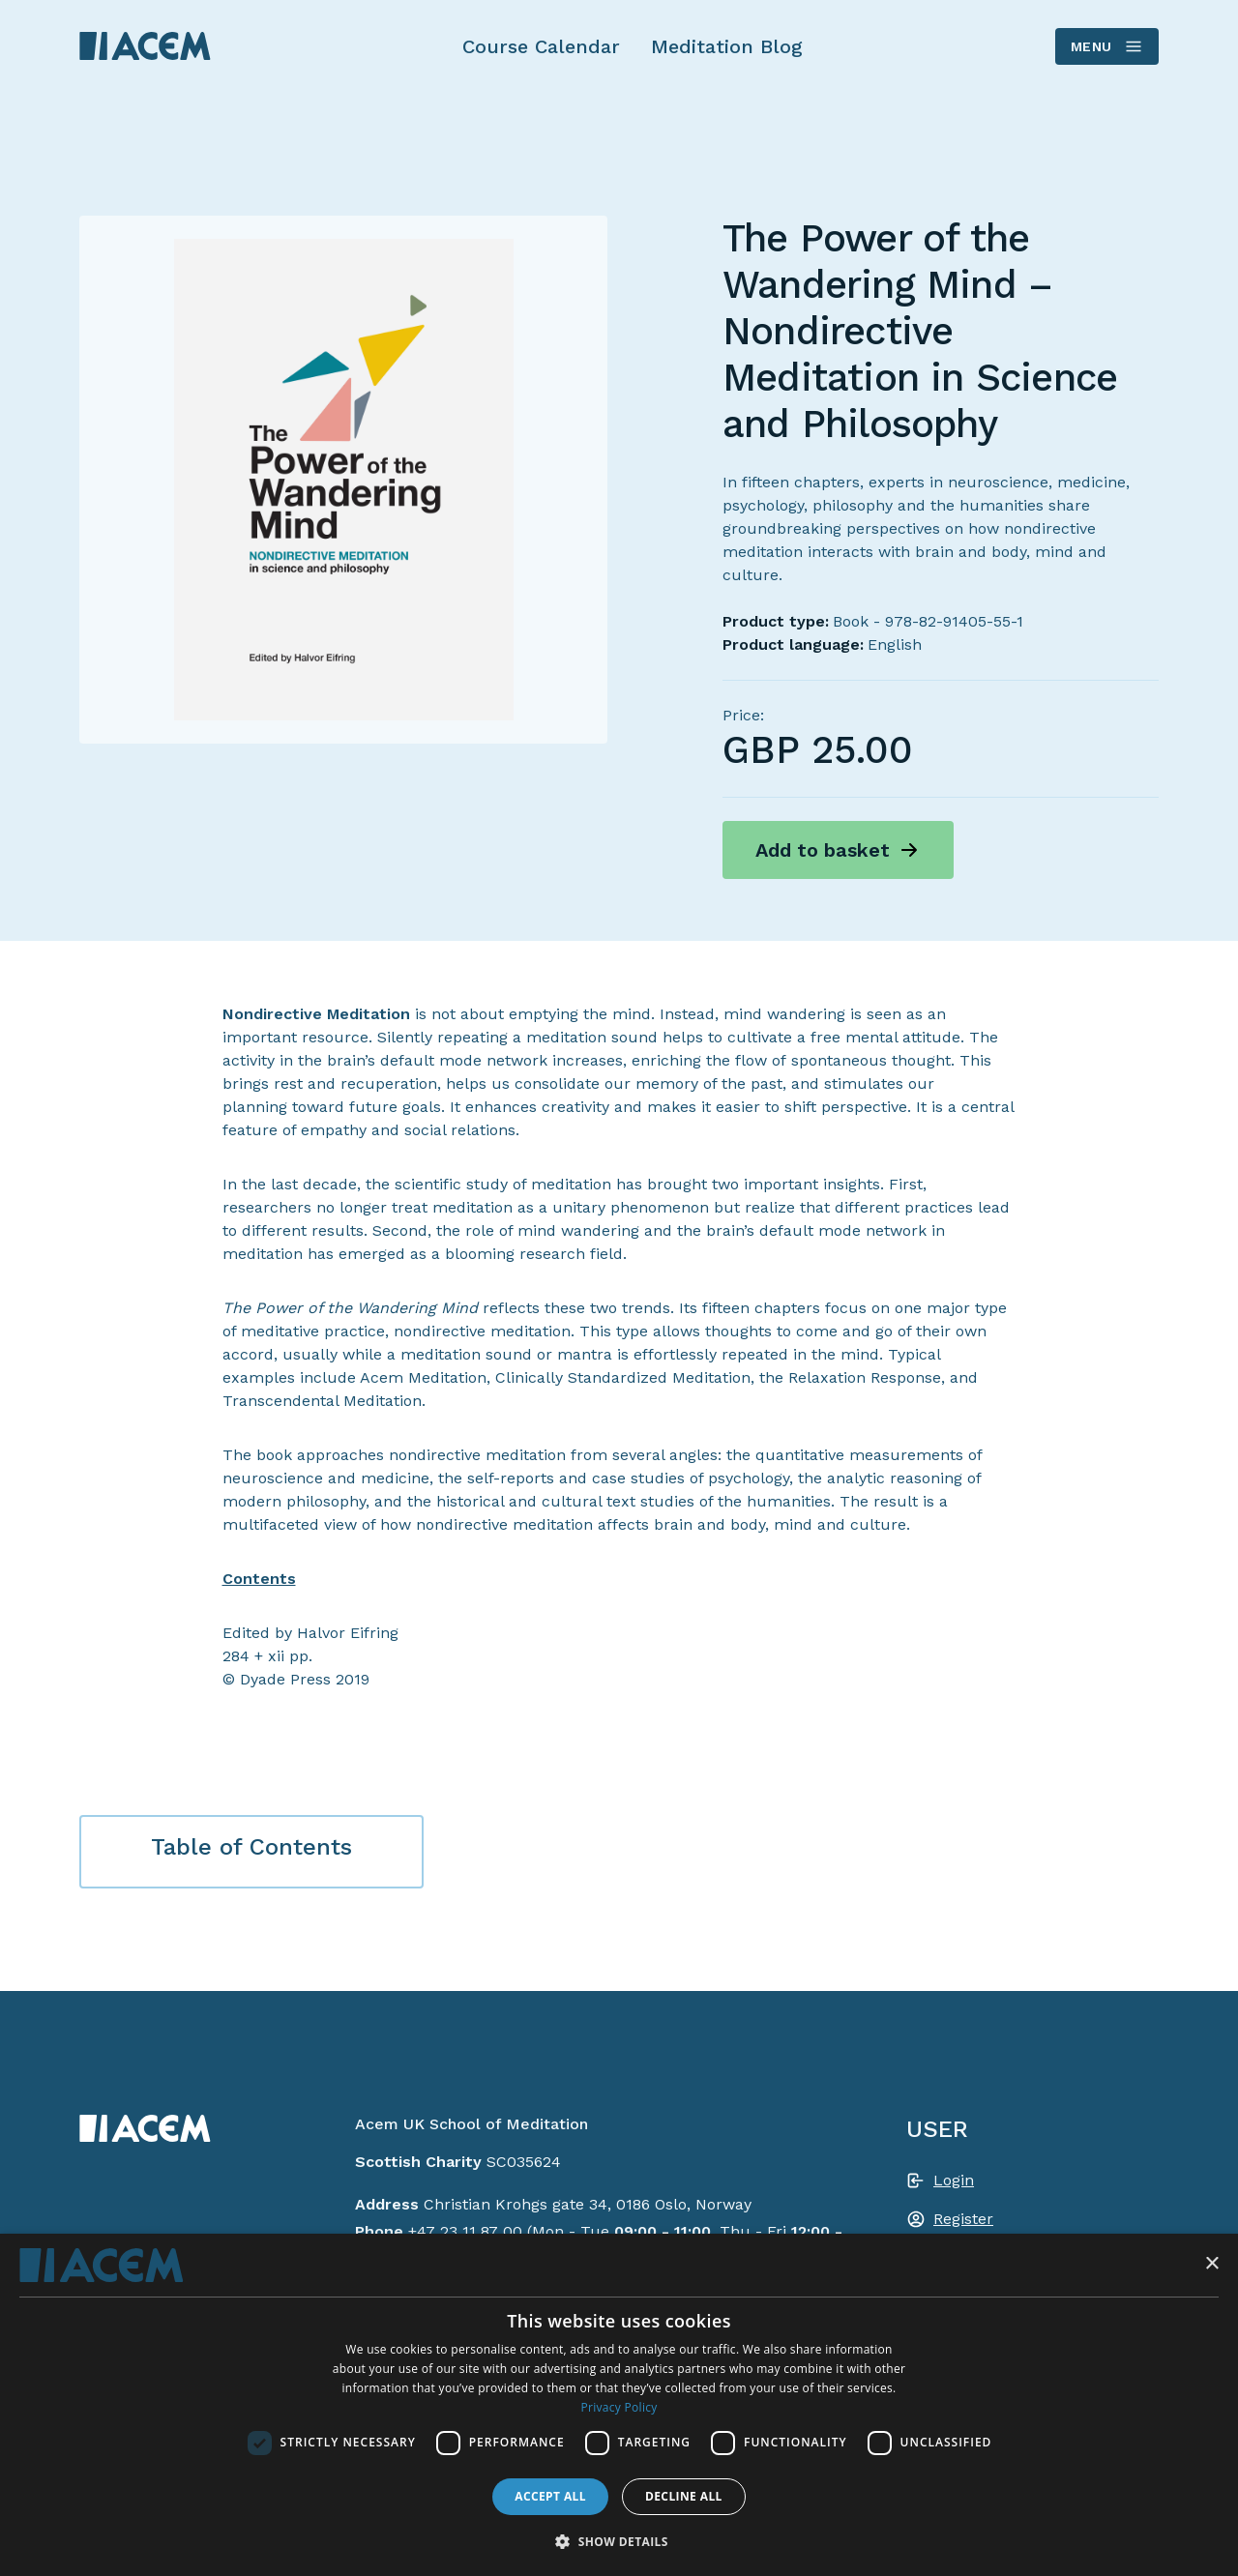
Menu (1106, 46)
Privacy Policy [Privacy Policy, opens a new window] (618, 2407)
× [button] (1211, 2264)
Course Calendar (541, 46)
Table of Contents (251, 1846)
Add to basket (822, 850)
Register (963, 2219)
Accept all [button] (550, 2496)
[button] (619, 2541)
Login (953, 2180)
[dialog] (619, 2405)
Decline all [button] (683, 2496)
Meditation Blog (727, 46)
